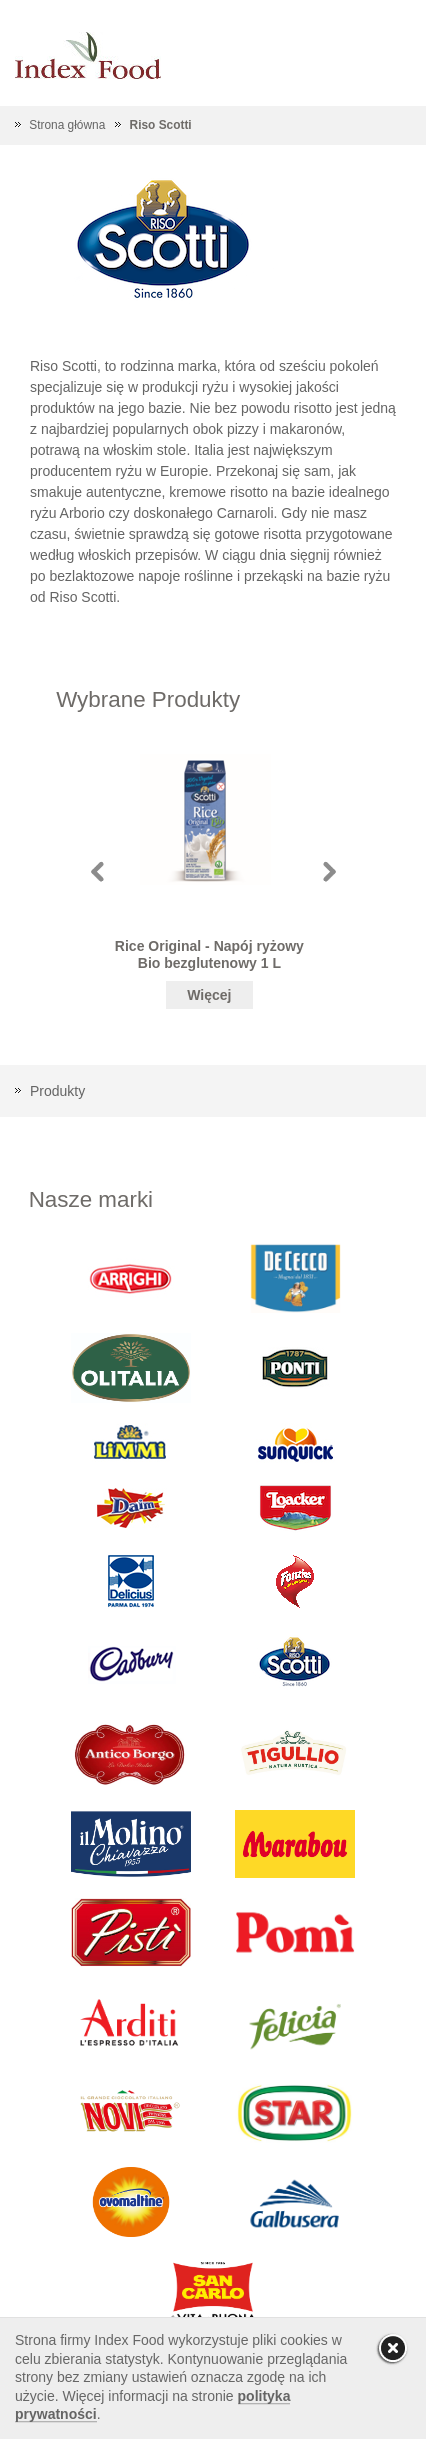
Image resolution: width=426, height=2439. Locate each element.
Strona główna (67, 125)
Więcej (209, 995)
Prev (97, 871)
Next (329, 871)
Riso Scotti (161, 125)
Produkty (57, 1091)
